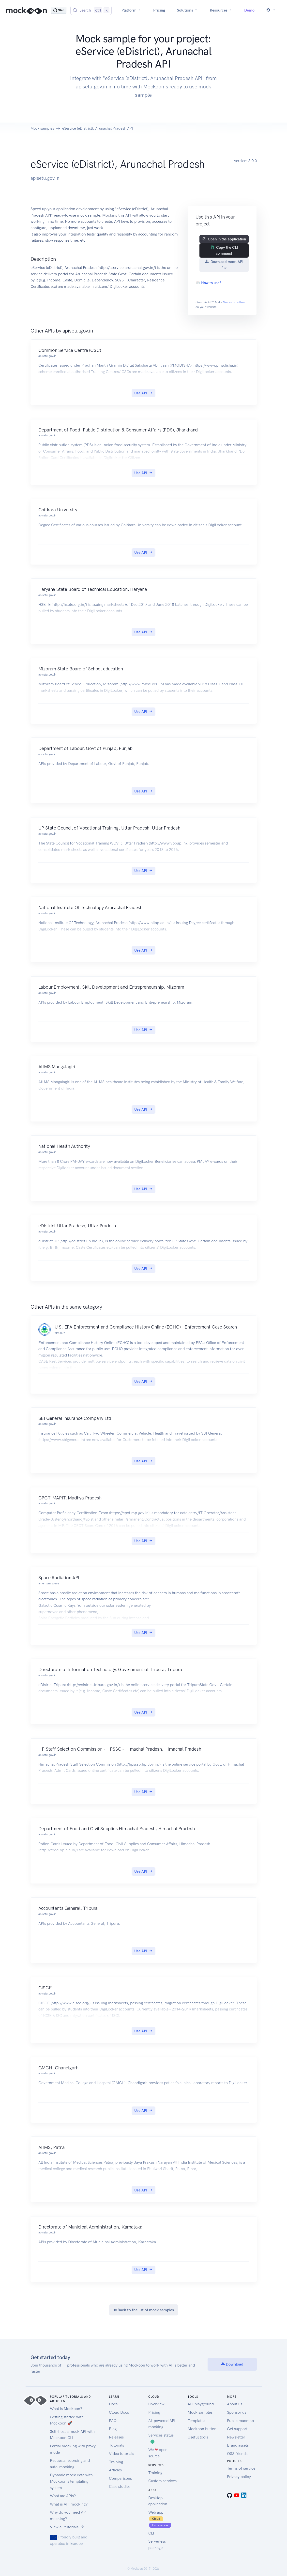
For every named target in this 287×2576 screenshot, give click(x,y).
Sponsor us (236, 2412)
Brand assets (238, 2445)
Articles (115, 2470)
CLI (151, 2533)
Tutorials (116, 2445)
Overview (156, 2404)
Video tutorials (121, 2453)
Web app (159, 2518)
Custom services (162, 2481)
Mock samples (42, 128)
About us (234, 2404)
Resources (221, 10)
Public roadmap (240, 2420)
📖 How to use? (208, 283)
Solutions (187, 10)
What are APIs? (63, 2495)
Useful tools (198, 2437)
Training (116, 2462)
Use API (143, 393)
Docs (113, 2404)
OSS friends (237, 2453)
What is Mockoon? (66, 2408)
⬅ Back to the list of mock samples (143, 2310)
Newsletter (236, 2437)
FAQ (113, 2420)
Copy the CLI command (224, 250)
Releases (116, 2437)
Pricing (159, 10)
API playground (201, 2404)
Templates (196, 2420)
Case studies (119, 2486)
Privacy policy (239, 2476)
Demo (249, 10)
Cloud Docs (119, 2412)
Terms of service (241, 2468)
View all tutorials (67, 2527)
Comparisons (120, 2478)
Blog (113, 2428)
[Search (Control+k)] (91, 10)
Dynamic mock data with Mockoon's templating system (71, 2481)
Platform (131, 10)
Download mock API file (224, 265)
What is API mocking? (69, 2504)
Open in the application (224, 239)
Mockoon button (234, 302)
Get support (237, 2428)
